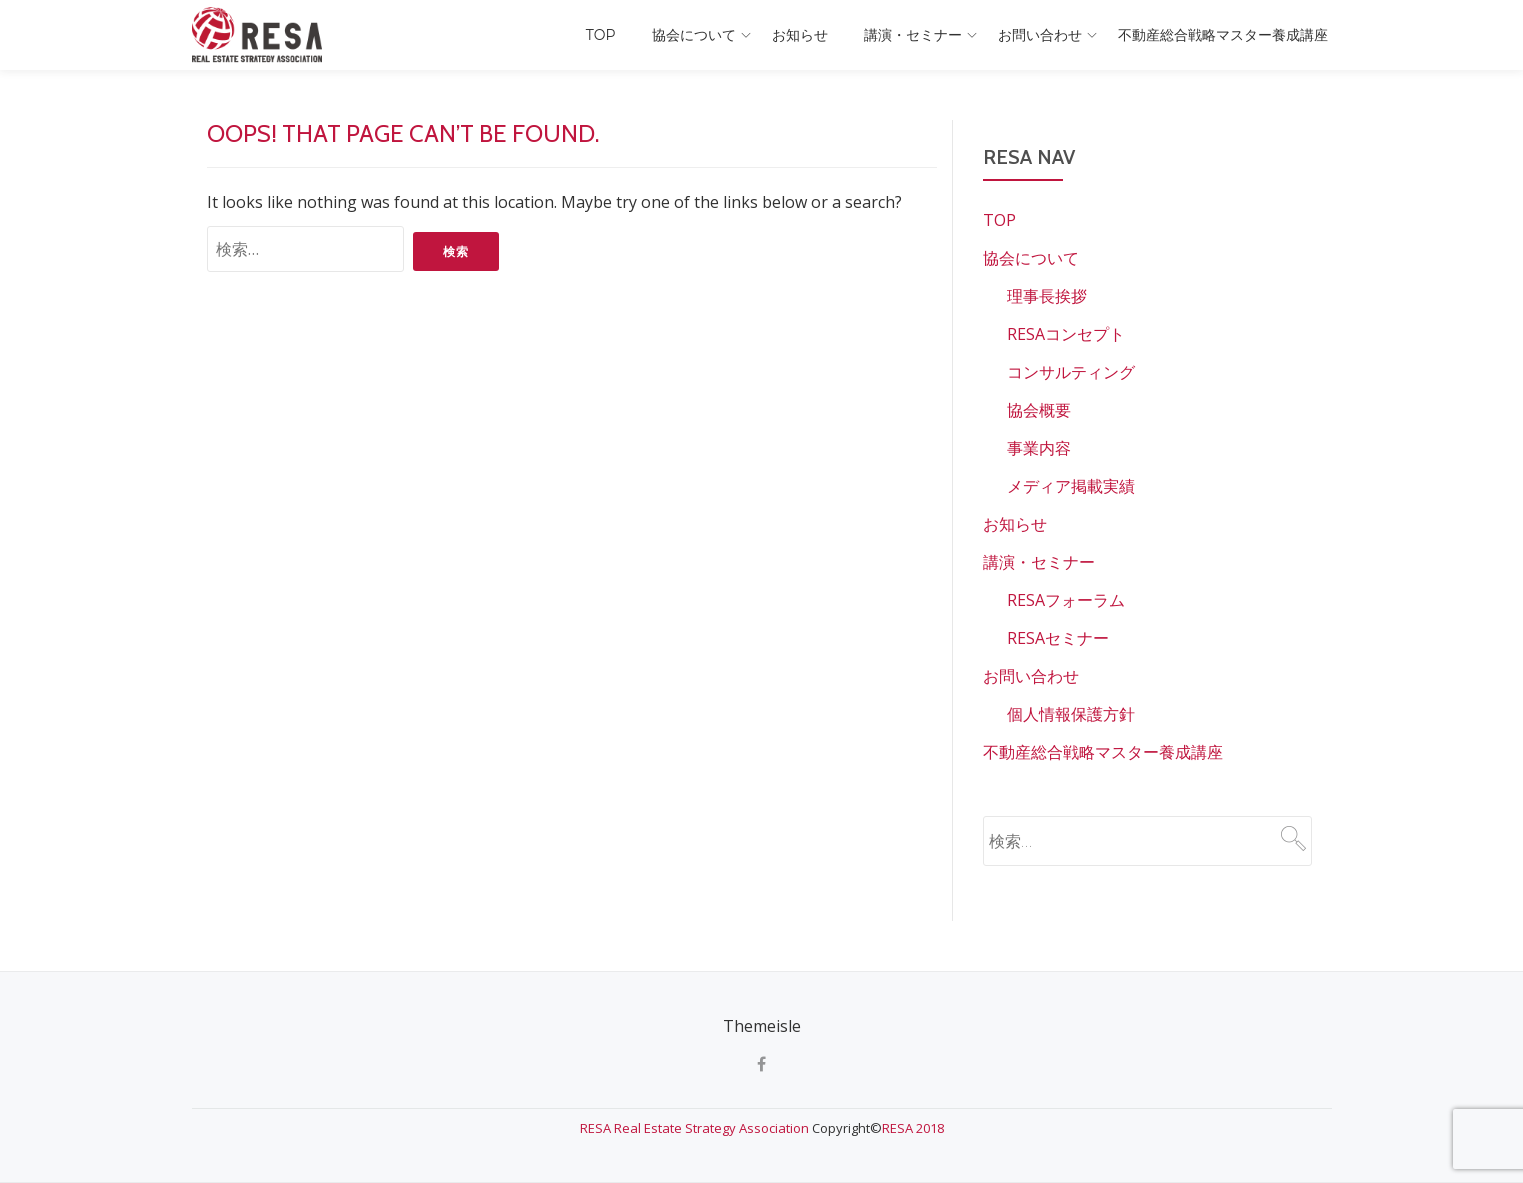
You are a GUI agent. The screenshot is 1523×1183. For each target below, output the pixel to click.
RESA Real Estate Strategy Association (696, 1128)
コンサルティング (1071, 372)
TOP (601, 35)
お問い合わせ (1040, 35)
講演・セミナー (913, 35)
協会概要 (1039, 410)
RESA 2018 (913, 1128)
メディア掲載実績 (1071, 486)
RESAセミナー (1058, 638)
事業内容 (1039, 448)
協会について (694, 35)
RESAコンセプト (1066, 334)
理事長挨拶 (1047, 296)
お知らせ (800, 35)
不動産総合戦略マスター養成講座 (1223, 35)
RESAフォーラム (1066, 600)
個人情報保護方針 (1071, 714)
